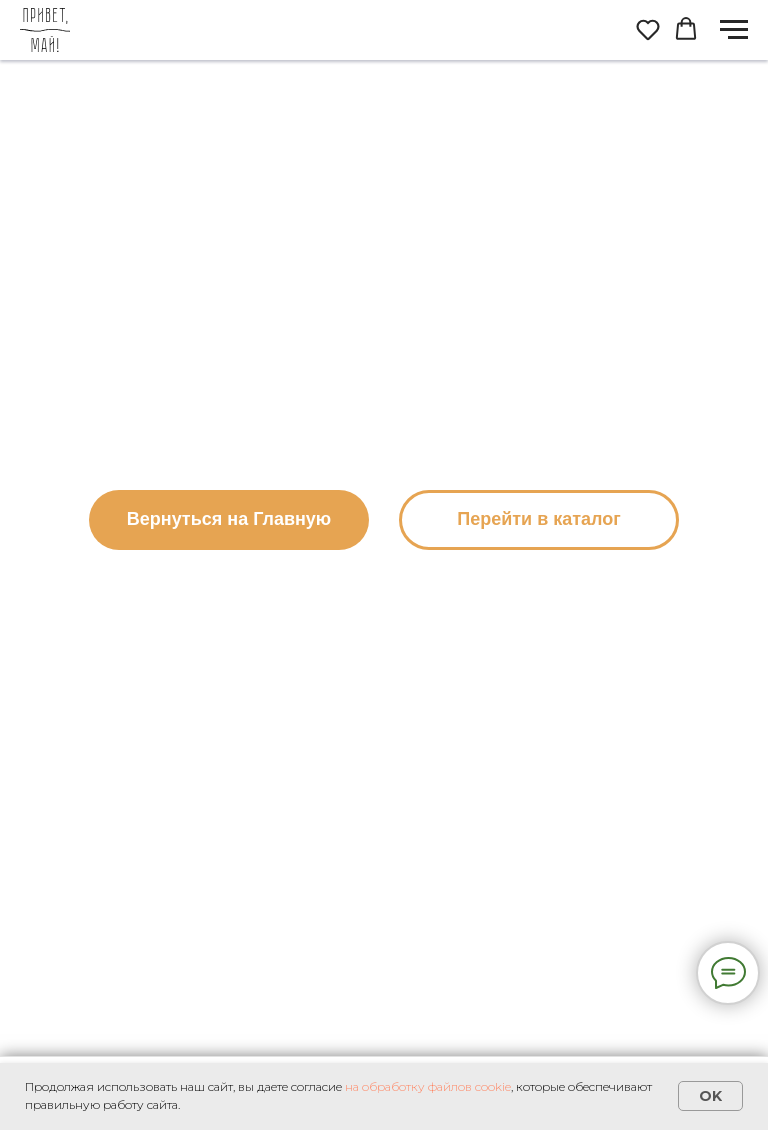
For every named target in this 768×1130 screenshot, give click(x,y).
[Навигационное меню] (734, 30)
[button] (648, 29)
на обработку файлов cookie (428, 1086)
